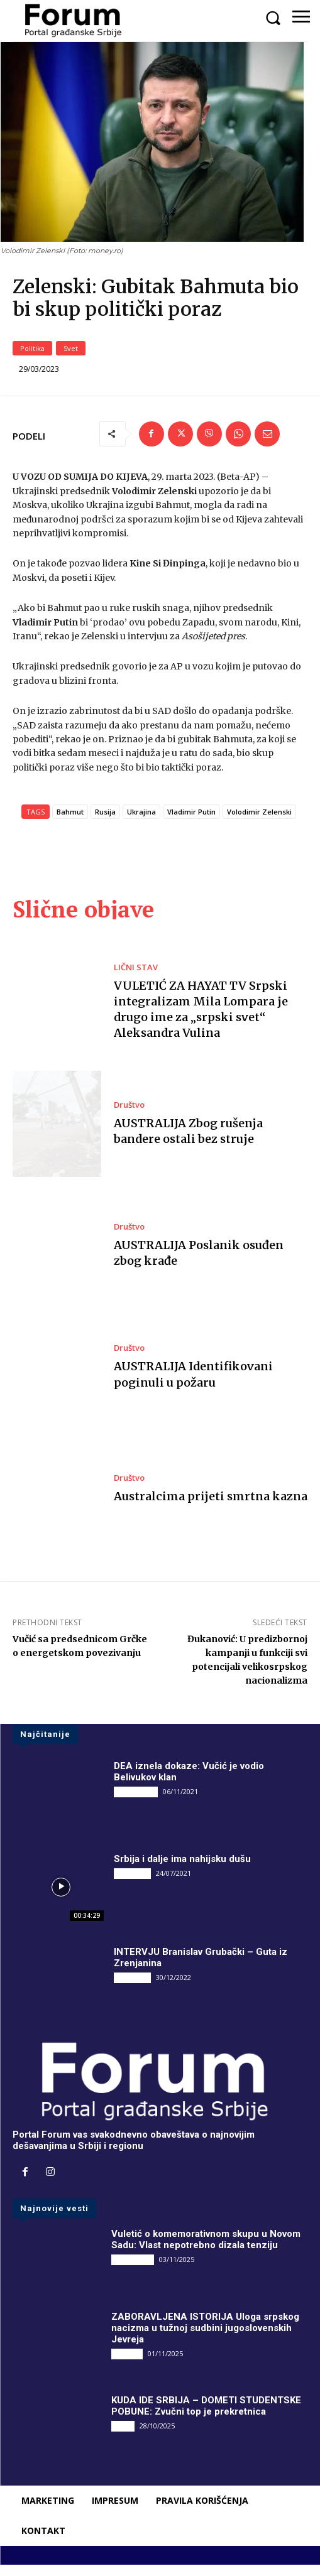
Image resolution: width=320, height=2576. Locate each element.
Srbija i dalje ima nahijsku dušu (182, 1870)
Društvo (129, 1116)
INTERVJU (132, 1884)
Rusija (105, 823)
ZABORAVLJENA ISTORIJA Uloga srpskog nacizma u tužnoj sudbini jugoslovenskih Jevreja (205, 2339)
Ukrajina (141, 823)
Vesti (123, 2436)
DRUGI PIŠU (136, 1803)
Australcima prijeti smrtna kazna (210, 1507)
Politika (32, 359)
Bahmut (70, 823)
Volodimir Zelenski (259, 823)
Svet (71, 359)
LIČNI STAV (136, 978)
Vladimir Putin (191, 823)
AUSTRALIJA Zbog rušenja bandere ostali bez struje (188, 1142)
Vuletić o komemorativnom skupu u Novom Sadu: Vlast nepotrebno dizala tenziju (206, 2250)
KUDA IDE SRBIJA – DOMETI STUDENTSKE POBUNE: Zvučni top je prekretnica (206, 2416)
